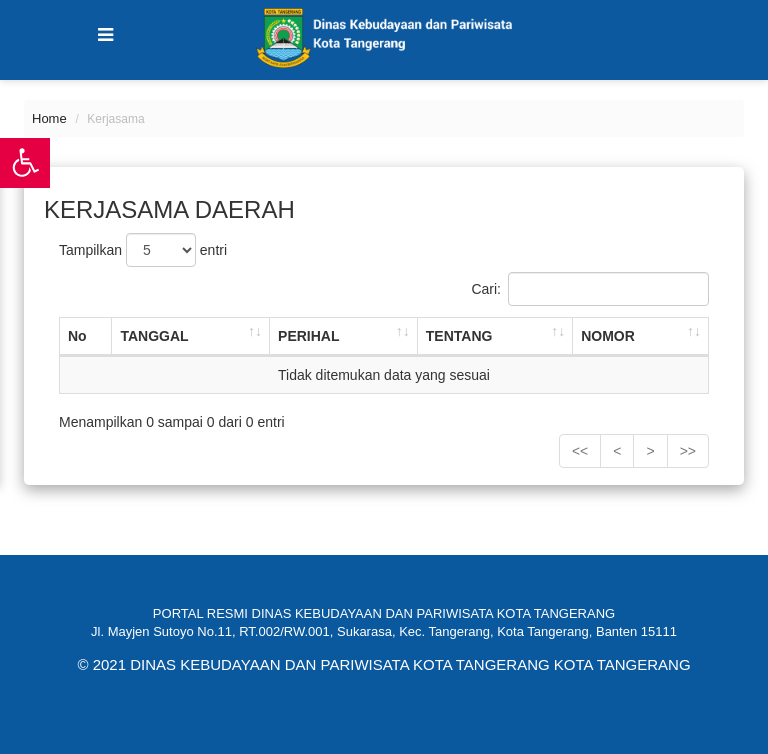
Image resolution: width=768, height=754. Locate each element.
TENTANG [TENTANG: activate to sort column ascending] (459, 336)
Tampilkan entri (143, 250)
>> (688, 451)
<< (580, 451)
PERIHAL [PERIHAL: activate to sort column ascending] (308, 336)
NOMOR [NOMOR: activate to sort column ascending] (608, 336)
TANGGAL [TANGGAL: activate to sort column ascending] (154, 336)
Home (49, 118)
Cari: (590, 289)
